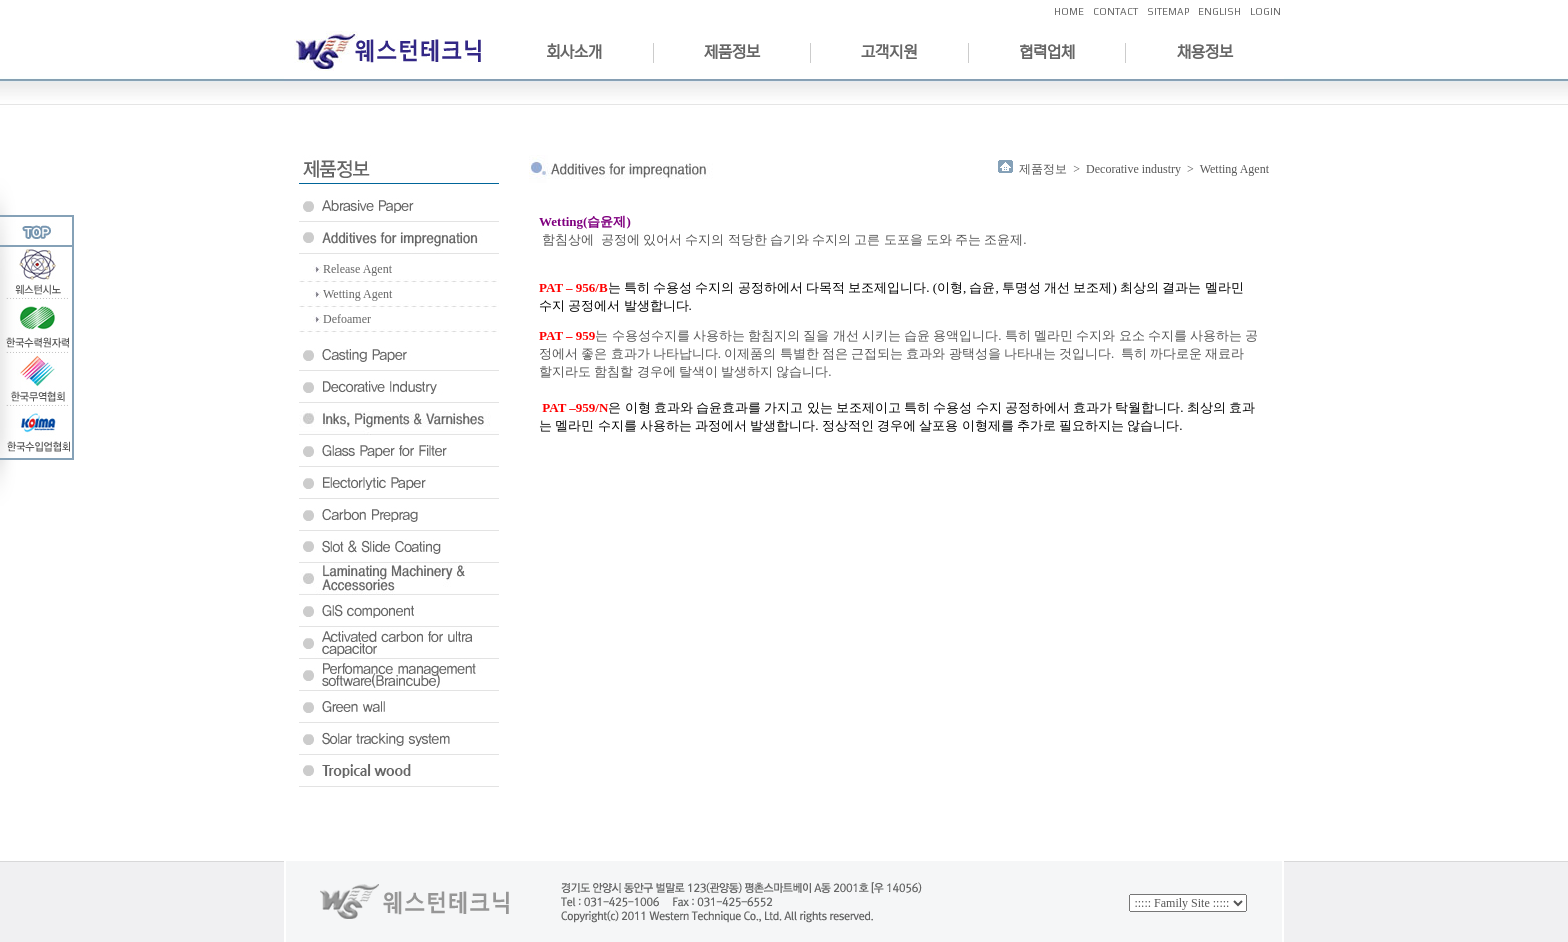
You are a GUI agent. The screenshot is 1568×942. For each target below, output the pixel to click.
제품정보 (732, 52)
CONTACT (1115, 11)
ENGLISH (1219, 11)
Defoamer (347, 319)
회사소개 (574, 52)
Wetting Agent (357, 294)
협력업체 (1047, 52)
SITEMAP (1168, 11)
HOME (1069, 11)
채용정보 (1205, 52)
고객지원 (889, 52)
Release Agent (357, 269)
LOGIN (1265, 11)
